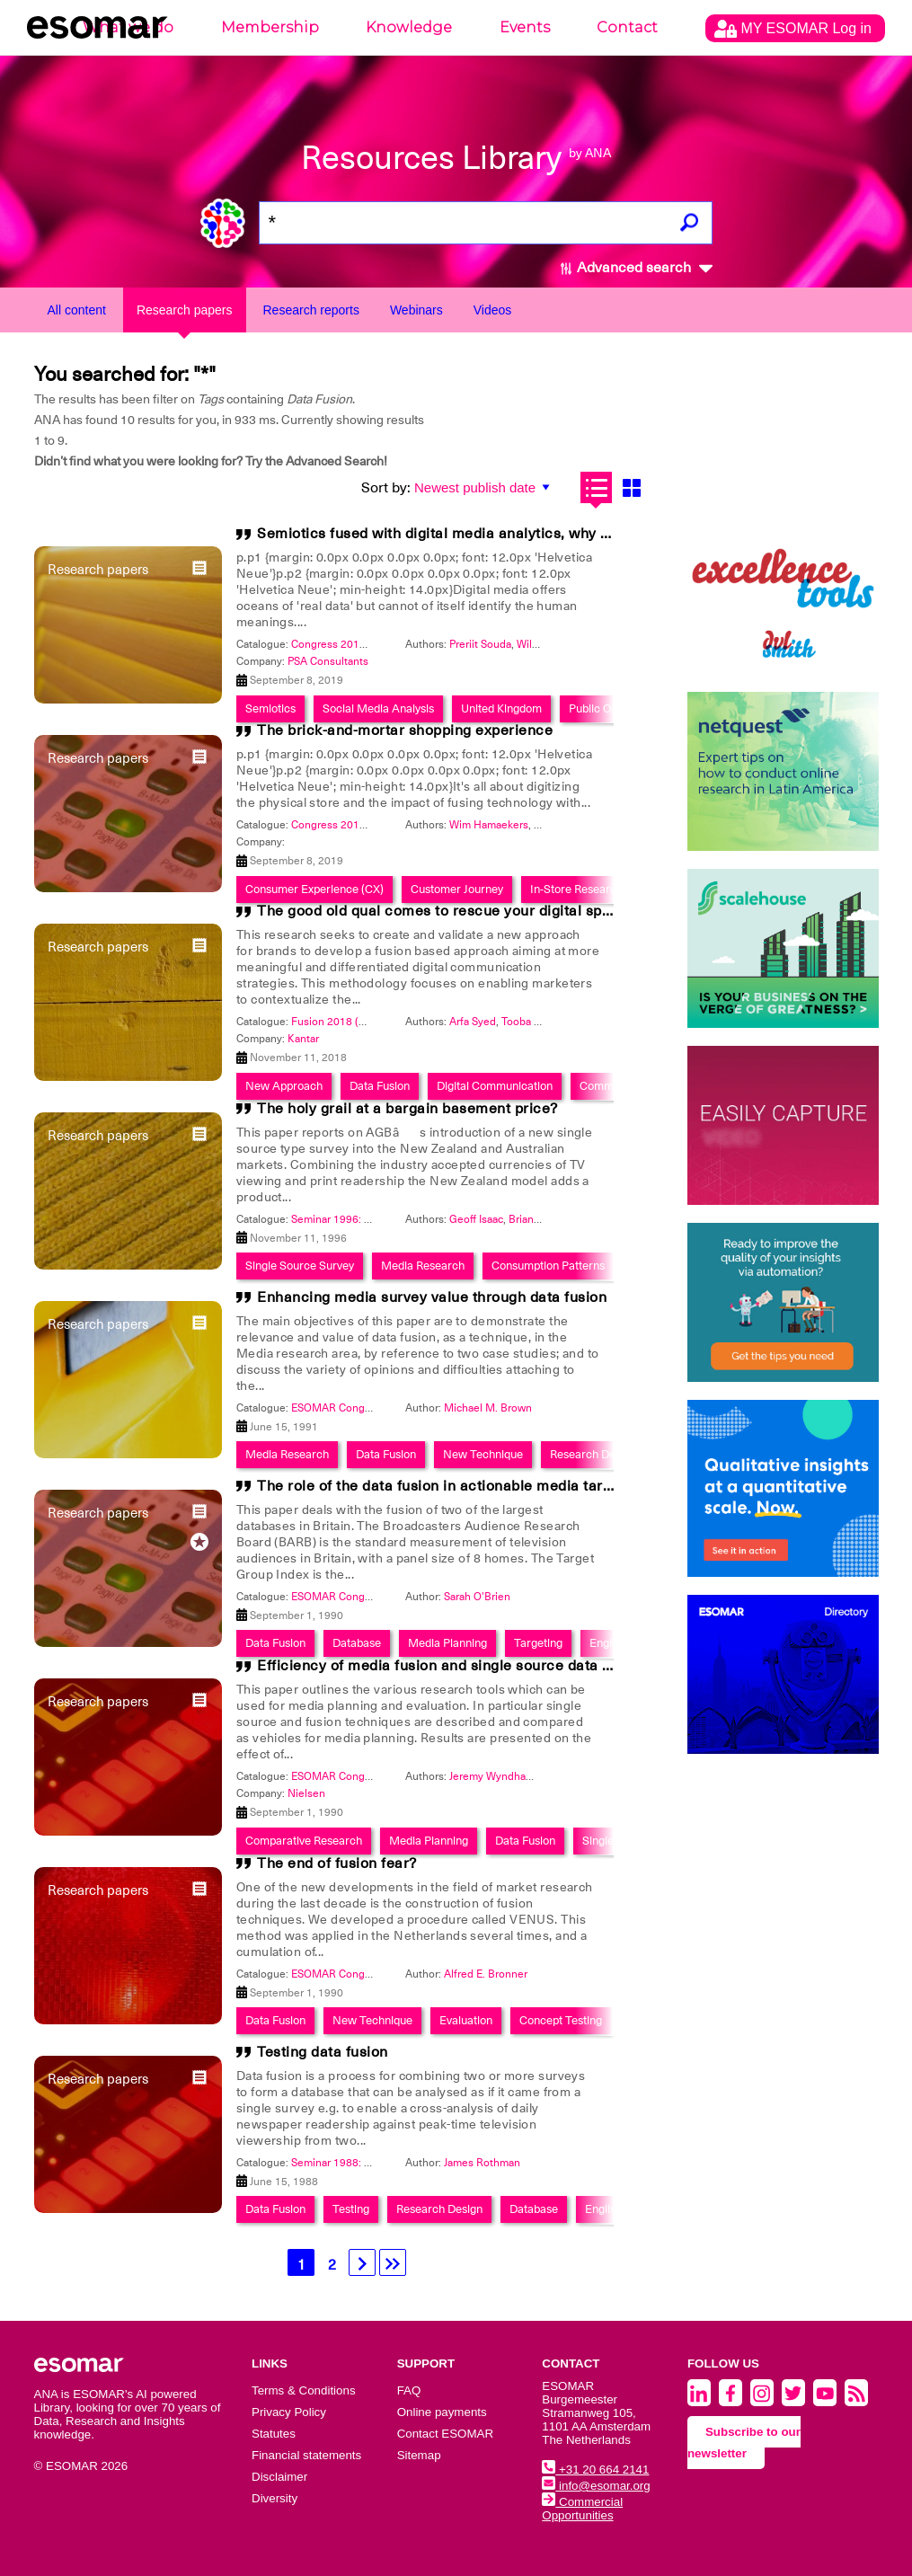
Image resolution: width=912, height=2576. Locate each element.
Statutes (274, 2433)
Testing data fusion (322, 2052)
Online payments (442, 2412)
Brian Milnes (539, 1219)
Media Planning (447, 1643)
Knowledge (409, 27)
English (607, 1643)
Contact (627, 27)
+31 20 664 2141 (595, 2469)
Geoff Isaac (476, 1219)
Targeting (538, 1643)
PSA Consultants (328, 661)
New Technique (483, 1454)
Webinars (416, 310)
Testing (350, 2209)
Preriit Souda (480, 644)
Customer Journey (457, 889)
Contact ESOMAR (445, 2433)
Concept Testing (560, 2020)
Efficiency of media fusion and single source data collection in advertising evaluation (550, 1666)
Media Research (423, 1265)
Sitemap (419, 2455)
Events (525, 27)
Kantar (303, 1038)
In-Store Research (576, 889)
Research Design (593, 1454)
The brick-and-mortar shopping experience (405, 730)
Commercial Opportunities (582, 2508)
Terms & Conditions (304, 2390)
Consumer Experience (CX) (314, 889)
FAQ (409, 2390)
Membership (270, 27)
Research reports (311, 310)
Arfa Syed (472, 1021)
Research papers (185, 310)
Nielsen (306, 1793)
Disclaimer (279, 2476)
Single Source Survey (299, 1265)
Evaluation (465, 2020)
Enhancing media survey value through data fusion (432, 1297)
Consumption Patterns (548, 1265)
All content (77, 310)
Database (356, 1643)
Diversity (274, 2498)
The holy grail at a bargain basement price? (407, 1109)
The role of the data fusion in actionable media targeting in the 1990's (498, 1486)
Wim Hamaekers (488, 825)
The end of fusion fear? (337, 1863)
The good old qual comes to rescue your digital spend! (444, 911)
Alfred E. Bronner (485, 1974)
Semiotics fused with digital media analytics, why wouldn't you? (476, 534)
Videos (493, 310)
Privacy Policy (289, 2412)
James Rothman (482, 2163)
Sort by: (386, 488)
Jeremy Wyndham (492, 1776)
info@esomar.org (596, 2485)
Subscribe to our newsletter (744, 2442)
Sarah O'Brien (477, 1596)
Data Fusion (386, 1454)
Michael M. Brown (488, 1408)
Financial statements (306, 2455)
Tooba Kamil (531, 1021)
